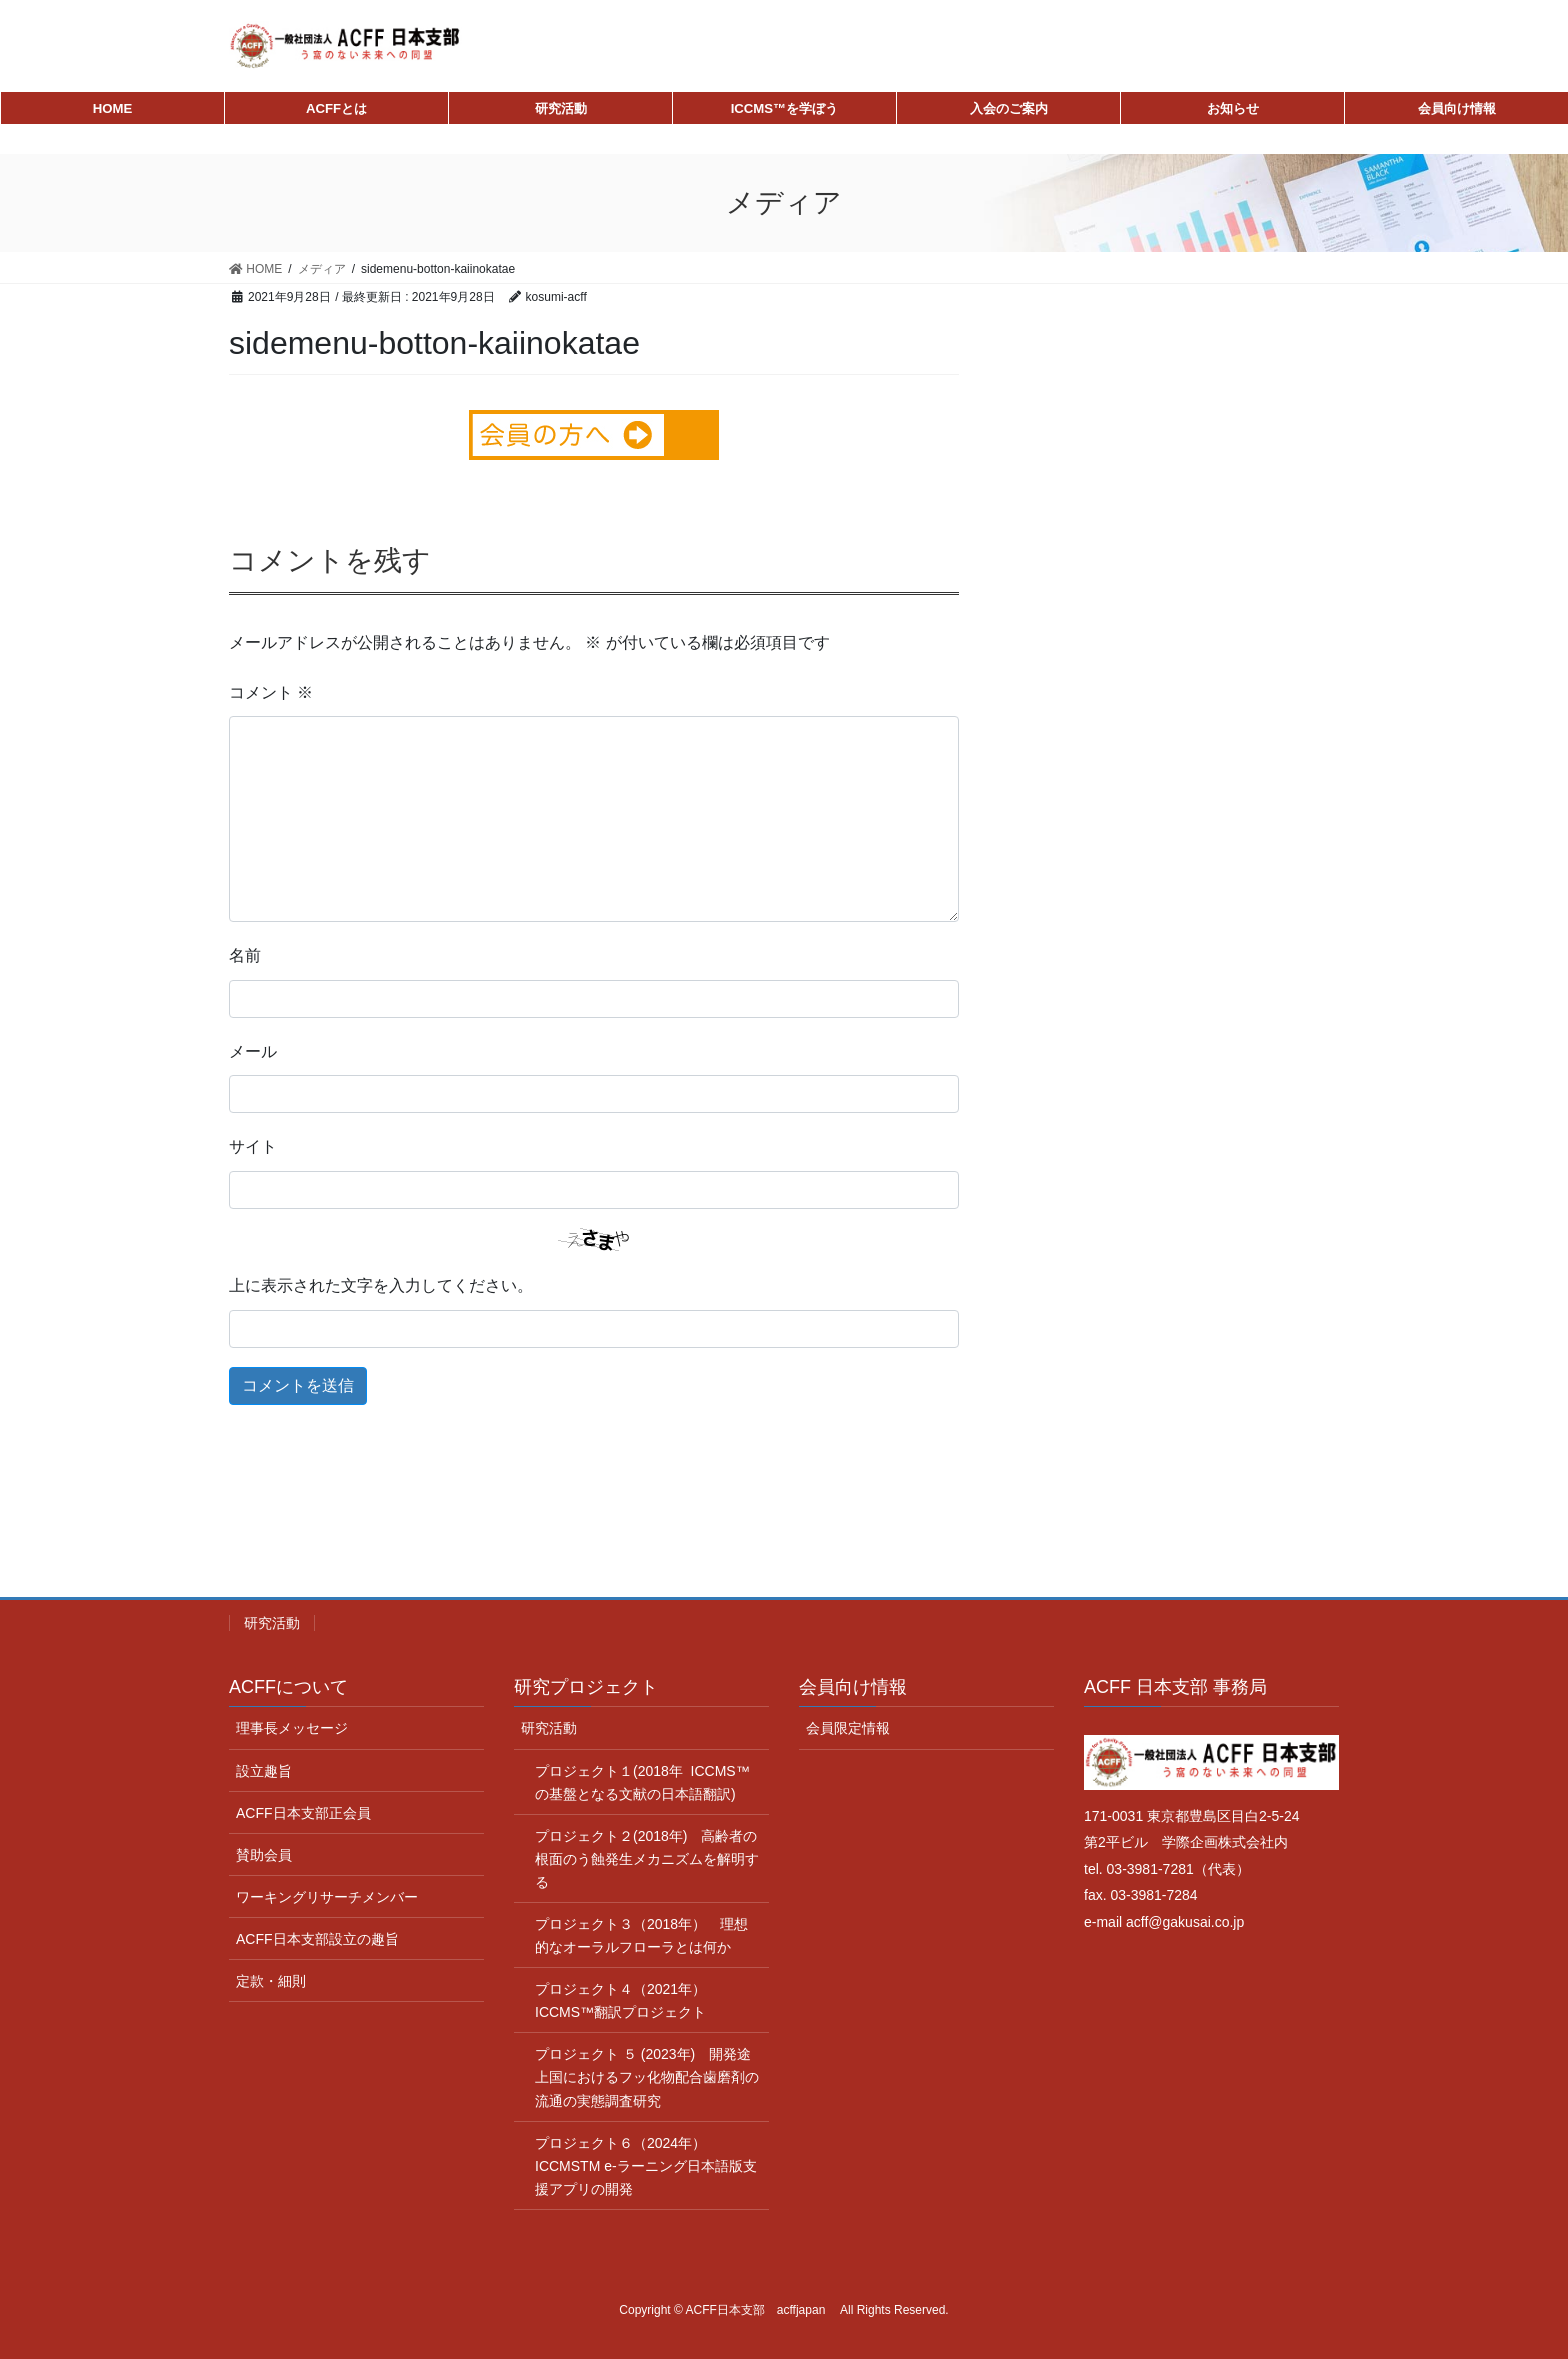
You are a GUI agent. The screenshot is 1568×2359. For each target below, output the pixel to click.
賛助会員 (264, 1855)
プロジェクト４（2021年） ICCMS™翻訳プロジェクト (629, 2000)
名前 (245, 955)
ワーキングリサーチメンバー (327, 1897)
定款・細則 (271, 1981)
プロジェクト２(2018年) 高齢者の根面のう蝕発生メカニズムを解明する (647, 1859)
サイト (253, 1146)
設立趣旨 (264, 1771)
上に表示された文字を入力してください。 (381, 1285)
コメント (271, 692)
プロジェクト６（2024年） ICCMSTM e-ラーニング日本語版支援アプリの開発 (646, 2166)
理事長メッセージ (292, 1728)
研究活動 (272, 1623)
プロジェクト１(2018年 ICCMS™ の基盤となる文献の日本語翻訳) (642, 1782)
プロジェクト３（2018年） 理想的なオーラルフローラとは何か (641, 1935)
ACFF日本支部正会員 (303, 1813)
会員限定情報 (848, 1728)
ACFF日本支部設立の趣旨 (317, 1939)
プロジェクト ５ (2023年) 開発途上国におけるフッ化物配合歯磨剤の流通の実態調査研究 (647, 2077)
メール (253, 1051)
